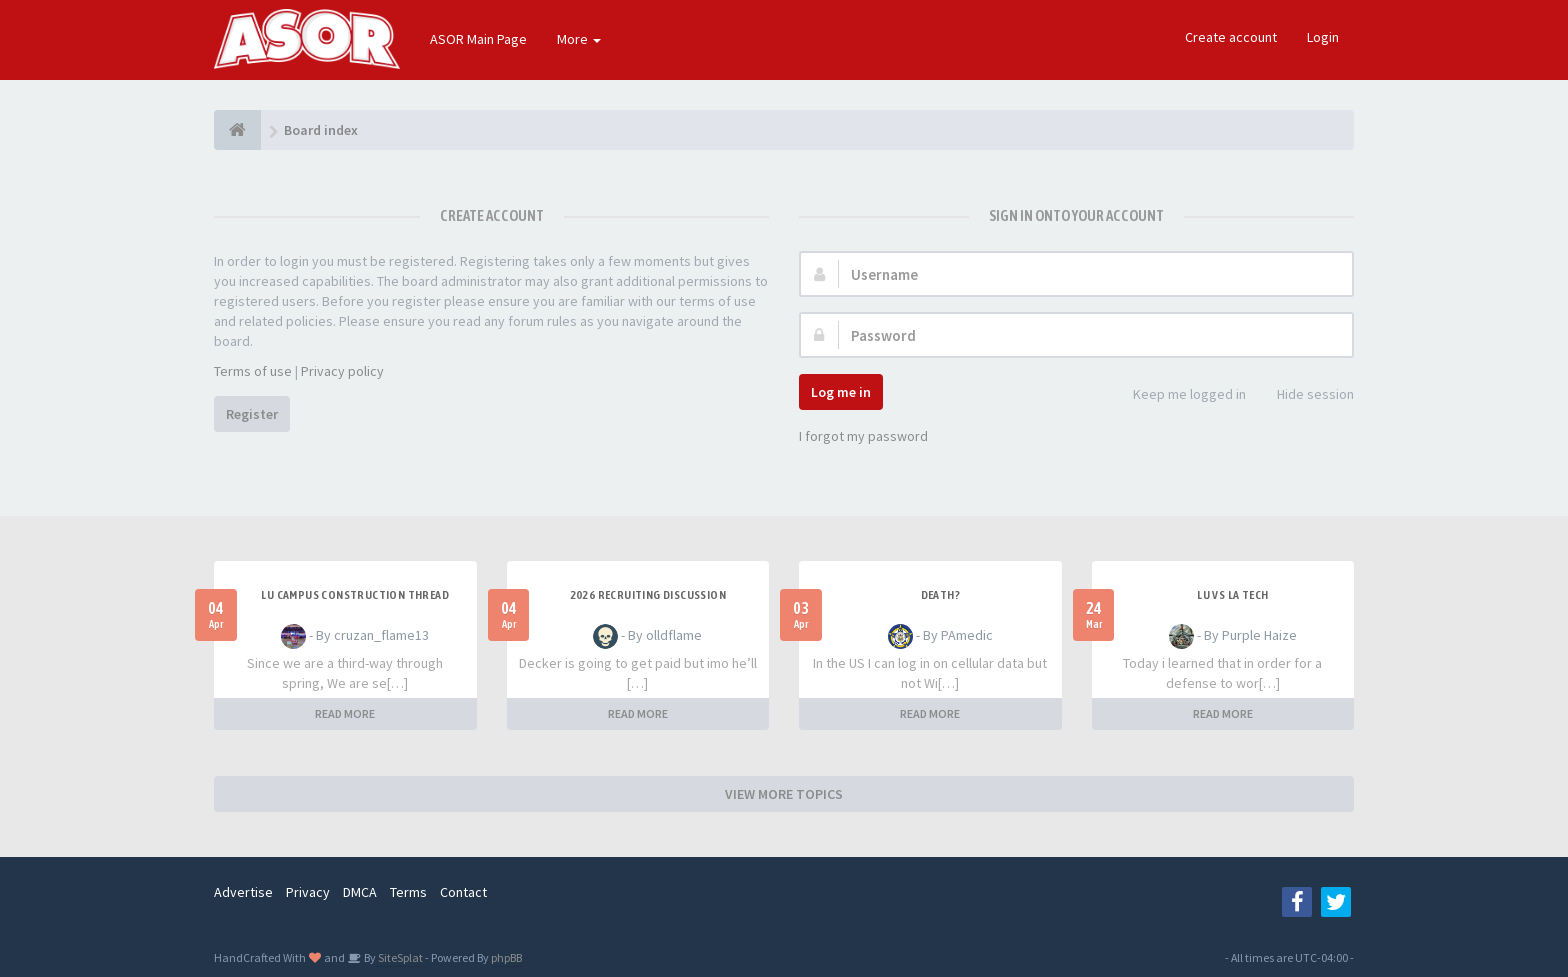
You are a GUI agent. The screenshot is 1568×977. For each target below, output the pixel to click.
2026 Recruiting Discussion (648, 595)
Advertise (243, 892)
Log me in (841, 392)
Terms (408, 892)
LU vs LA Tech (1232, 595)
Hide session (1304, 395)
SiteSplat (399, 957)
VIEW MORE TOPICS (784, 794)
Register (252, 414)
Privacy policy (342, 371)
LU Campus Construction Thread (355, 595)
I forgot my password (863, 436)
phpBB (506, 957)
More (579, 39)
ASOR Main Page (478, 39)
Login (1323, 37)
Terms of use (253, 371)
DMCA (360, 892)
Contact (463, 892)
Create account (1231, 37)
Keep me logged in (1178, 395)
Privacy (308, 892)
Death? (940, 595)
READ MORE (345, 713)
